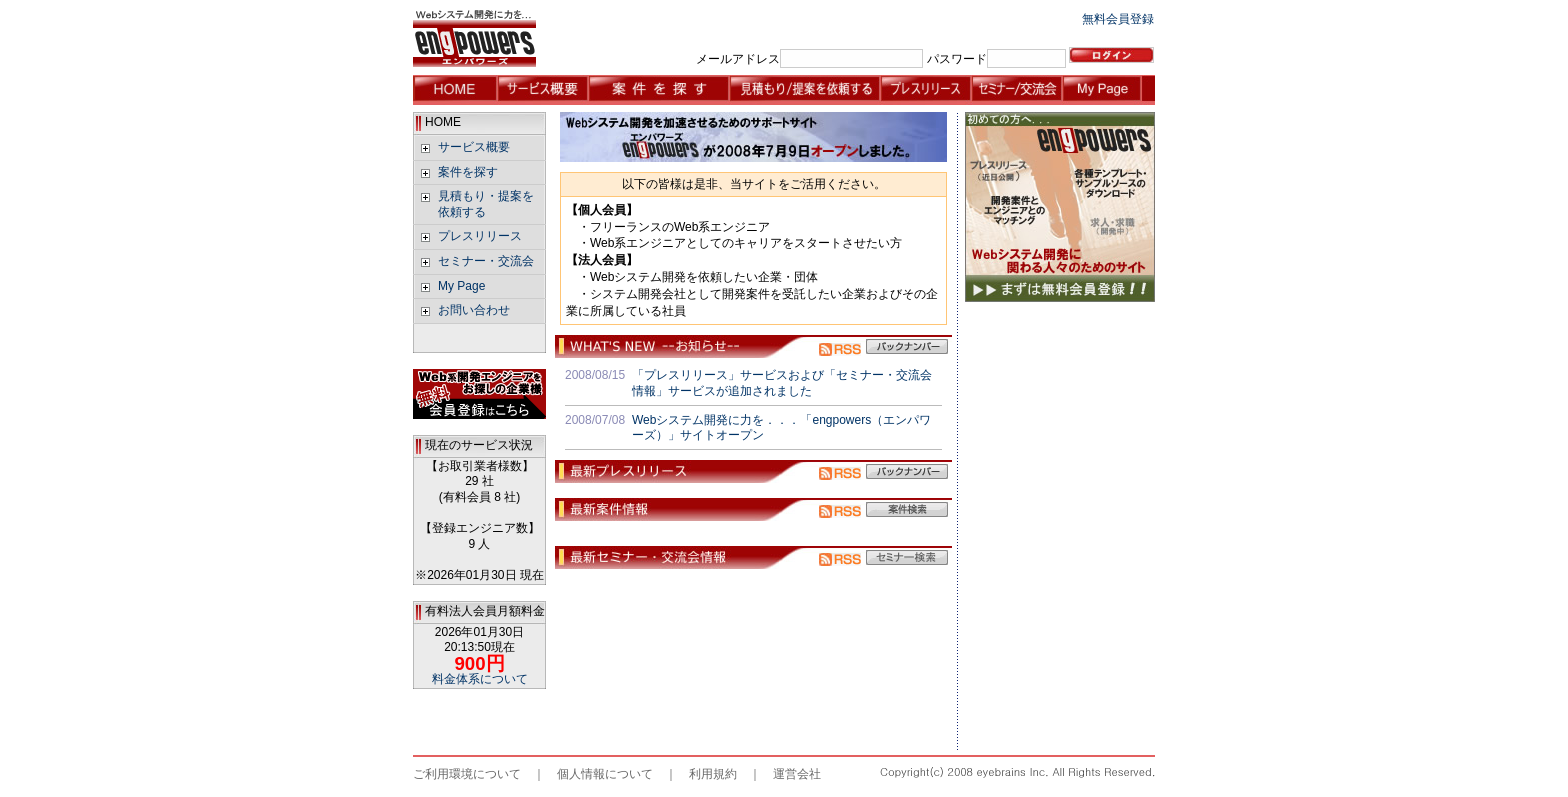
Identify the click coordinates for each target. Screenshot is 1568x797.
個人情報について (605, 774)
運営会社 (797, 774)
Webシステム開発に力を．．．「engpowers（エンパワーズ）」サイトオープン (781, 428)
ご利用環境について (467, 774)
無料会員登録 (1118, 19)
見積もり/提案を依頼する (804, 90)
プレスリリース (925, 90)
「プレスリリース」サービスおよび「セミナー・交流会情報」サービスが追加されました (782, 383)
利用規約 (713, 774)
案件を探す (658, 90)
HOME (455, 90)
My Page (1107, 90)
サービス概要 (542, 90)
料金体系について (480, 679)
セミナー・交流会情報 (1016, 90)
